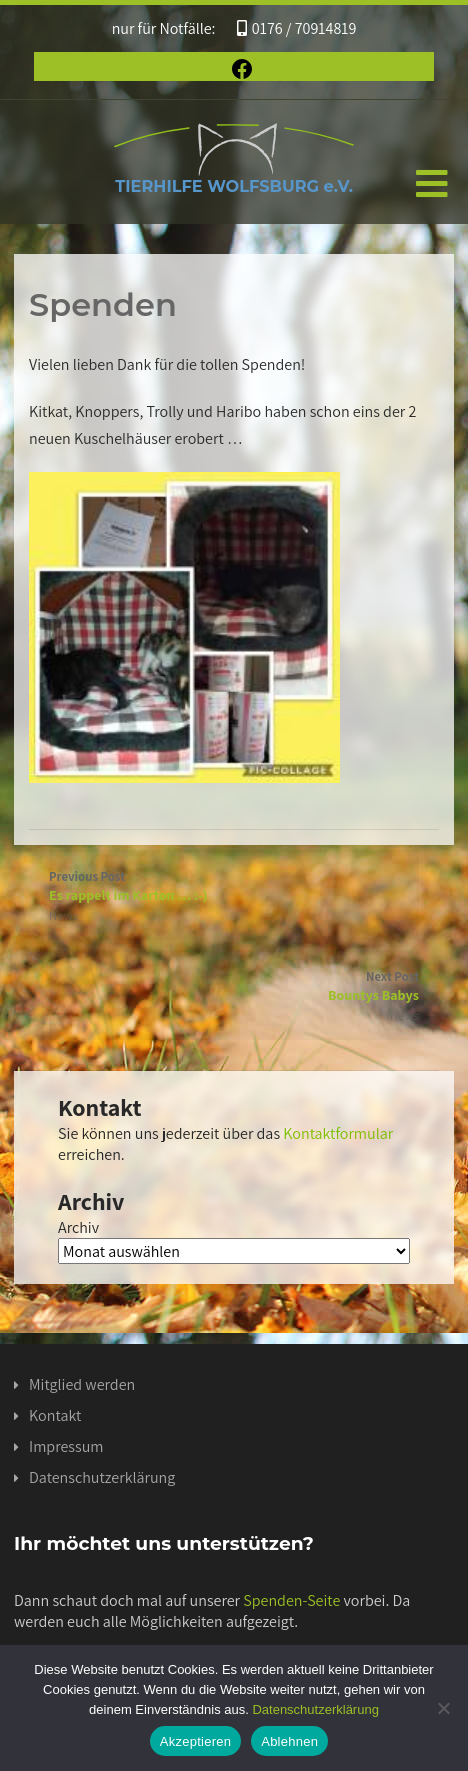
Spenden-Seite (291, 1600)
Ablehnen (289, 1741)
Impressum (66, 1446)
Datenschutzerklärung (102, 1477)
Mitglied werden (82, 1384)
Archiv (78, 1227)
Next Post (234, 986)
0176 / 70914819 (297, 28)
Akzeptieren (195, 1741)
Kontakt (55, 1415)
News (63, 915)
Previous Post (234, 886)
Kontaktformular (338, 1133)
